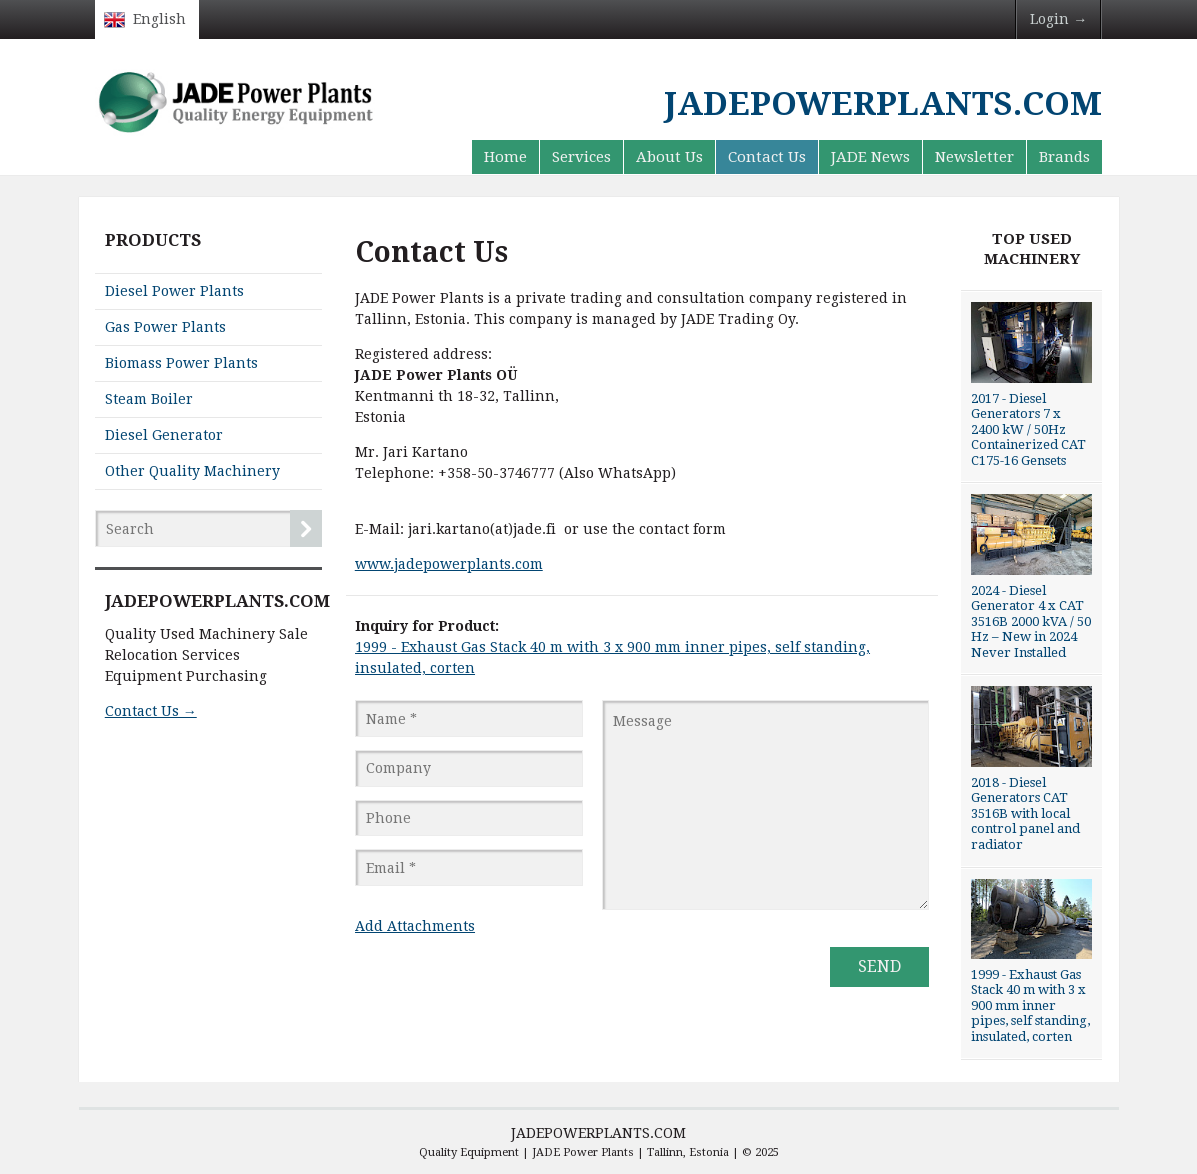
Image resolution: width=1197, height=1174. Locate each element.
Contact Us (767, 157)
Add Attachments (415, 926)
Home (505, 157)
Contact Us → (151, 711)
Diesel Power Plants (174, 291)
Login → (1058, 19)
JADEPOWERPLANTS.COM (598, 1133)
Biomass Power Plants (181, 363)
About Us (669, 157)
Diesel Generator (164, 435)
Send (879, 966)
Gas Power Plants (165, 327)
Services (581, 157)
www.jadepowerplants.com (449, 564)
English (159, 19)
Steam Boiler (149, 399)
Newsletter (974, 157)
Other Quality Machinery (192, 471)
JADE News (870, 157)
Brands (1064, 157)
